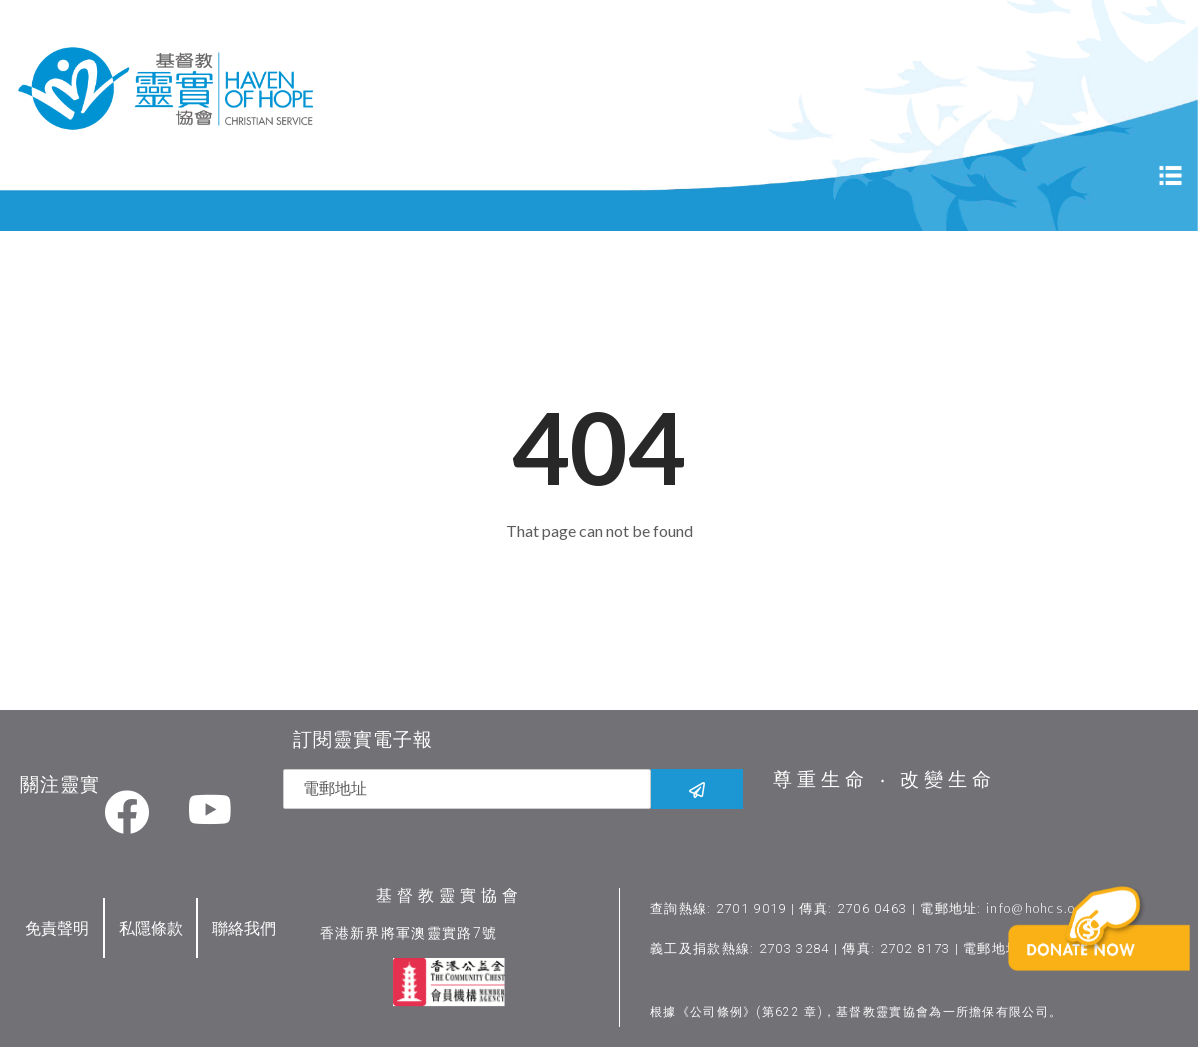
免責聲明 (57, 927)
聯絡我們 (244, 927)
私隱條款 (151, 927)
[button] (1103, 960)
